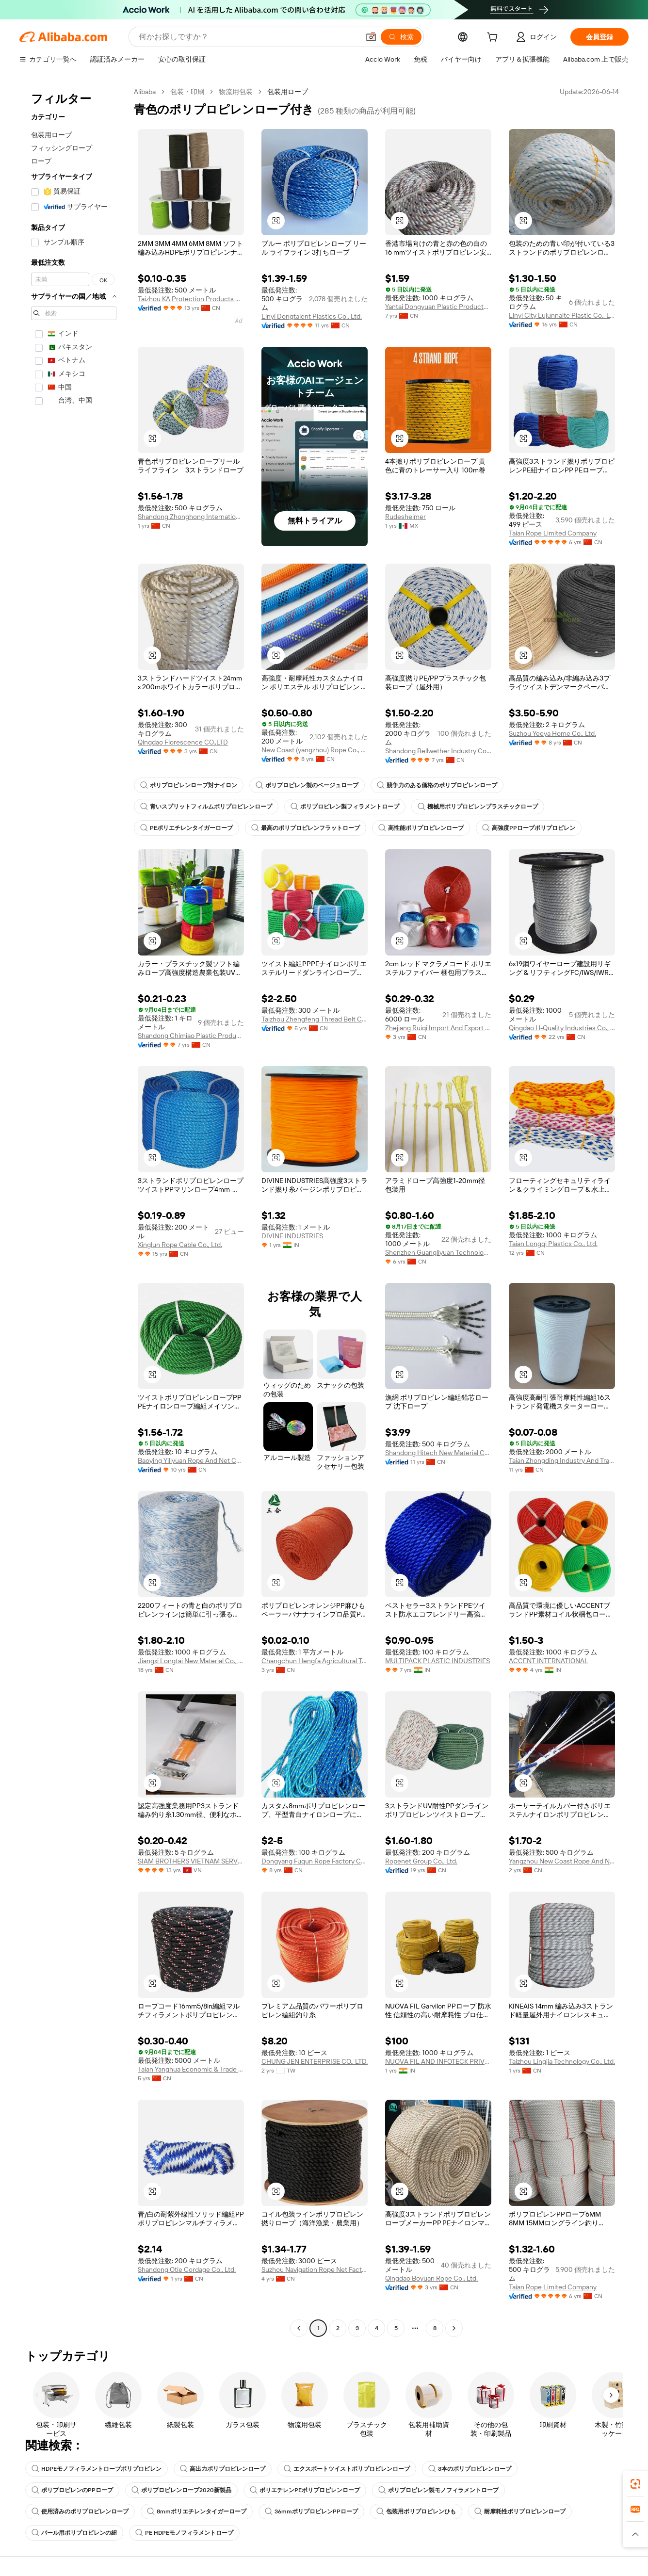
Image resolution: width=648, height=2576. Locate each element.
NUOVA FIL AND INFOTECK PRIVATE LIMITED (438, 2061)
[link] (635, 2483)
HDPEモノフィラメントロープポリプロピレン (97, 2469)
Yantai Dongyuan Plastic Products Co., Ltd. (438, 306)
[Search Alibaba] (248, 37)
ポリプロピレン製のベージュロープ (307, 785)
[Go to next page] (454, 2328)
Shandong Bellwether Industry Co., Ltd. (438, 751)
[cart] (494, 38)
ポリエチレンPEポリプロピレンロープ (305, 2490)
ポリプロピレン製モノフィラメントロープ (438, 2490)
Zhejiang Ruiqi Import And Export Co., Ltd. (438, 1028)
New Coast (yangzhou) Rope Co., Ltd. (314, 750)
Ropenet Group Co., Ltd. (421, 1861)
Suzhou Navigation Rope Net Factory (314, 2269)
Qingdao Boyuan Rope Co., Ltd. (431, 2278)
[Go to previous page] (299, 2328)
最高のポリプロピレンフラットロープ (305, 828)
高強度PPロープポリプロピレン (528, 828)
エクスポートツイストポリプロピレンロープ (347, 2469)
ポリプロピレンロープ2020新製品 (181, 2490)
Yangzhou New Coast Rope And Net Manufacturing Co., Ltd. (562, 1861)
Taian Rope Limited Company (553, 533)
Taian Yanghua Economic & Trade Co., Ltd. (191, 2069)
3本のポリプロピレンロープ (469, 2469)
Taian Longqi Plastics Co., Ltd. (553, 1243)
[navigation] (73, 1211)
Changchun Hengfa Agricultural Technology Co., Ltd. (314, 1661)
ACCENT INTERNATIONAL (548, 1661)
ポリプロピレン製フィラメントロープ (345, 806)
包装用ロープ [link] (287, 92)
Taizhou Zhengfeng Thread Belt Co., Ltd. (314, 1019)
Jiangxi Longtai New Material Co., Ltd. (191, 1661)
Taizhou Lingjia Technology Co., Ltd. (562, 2061)
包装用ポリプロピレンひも (416, 2511)
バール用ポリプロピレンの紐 (74, 2533)
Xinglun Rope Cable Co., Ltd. (180, 1244)
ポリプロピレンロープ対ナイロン (188, 785)
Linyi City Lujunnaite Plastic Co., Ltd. (562, 315)
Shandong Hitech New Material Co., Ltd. (438, 1453)
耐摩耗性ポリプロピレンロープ (520, 2511)
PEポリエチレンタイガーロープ (186, 828)
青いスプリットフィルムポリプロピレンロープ (206, 806)
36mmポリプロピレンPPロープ (311, 2511)
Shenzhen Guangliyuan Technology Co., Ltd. (438, 1252)
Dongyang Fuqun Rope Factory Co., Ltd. (314, 1861)
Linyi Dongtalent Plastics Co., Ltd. (311, 316)
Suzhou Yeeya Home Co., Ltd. (552, 733)
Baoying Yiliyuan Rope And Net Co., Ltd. (191, 1460)
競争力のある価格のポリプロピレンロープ (437, 785)
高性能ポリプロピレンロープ (421, 828)
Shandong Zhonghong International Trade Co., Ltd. (191, 516)
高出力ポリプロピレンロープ (222, 2469)
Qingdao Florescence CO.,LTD (183, 742)
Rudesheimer (405, 516)
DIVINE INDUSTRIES (292, 1236)
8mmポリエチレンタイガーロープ (196, 2511)
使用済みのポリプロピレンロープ (80, 2511)
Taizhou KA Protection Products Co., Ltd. (191, 299)
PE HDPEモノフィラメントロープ (184, 2533)
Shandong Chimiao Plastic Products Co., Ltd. (191, 1035)
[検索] (401, 37)
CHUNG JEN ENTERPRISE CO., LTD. (314, 2061)
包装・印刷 (187, 92)
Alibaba (145, 92)
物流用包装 (236, 92)
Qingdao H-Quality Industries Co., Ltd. (562, 1028)
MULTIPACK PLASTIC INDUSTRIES (437, 1661)
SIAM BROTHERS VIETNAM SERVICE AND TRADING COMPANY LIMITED (191, 1861)
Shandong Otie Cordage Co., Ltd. (187, 2269)
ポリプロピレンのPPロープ (72, 2490)
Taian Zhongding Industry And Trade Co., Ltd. (562, 1460)
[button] (371, 37)
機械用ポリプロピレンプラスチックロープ (478, 806)
